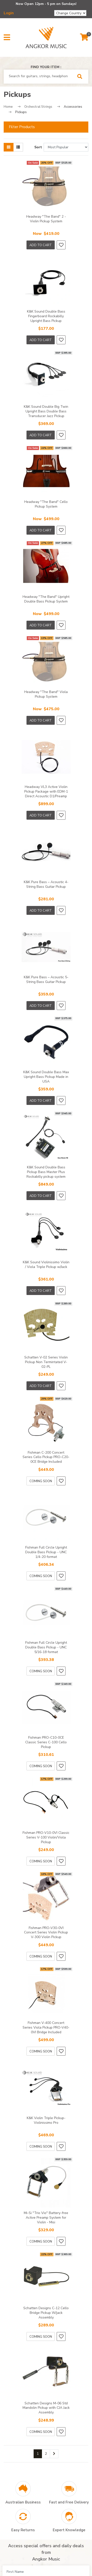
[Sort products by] (66, 147)
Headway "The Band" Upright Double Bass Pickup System (46, 599)
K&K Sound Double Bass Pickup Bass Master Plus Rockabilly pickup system (46, 1172)
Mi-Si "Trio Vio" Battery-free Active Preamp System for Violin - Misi (46, 2218)
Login (9, 13)
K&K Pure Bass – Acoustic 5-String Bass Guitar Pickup (46, 979)
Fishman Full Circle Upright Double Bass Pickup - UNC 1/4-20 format (46, 1552)
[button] (7, 38)
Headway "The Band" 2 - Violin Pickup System (46, 219)
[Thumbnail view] (8, 147)
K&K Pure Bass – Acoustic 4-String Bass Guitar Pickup (46, 884)
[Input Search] (39, 76)
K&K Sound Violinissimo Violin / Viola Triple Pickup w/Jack (46, 1264)
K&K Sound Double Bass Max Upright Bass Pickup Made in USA (46, 1077)
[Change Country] (70, 13)
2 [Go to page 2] (46, 2453)
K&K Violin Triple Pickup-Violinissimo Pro (46, 2120)
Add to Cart (40, 245)
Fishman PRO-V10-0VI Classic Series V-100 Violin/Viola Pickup (46, 1837)
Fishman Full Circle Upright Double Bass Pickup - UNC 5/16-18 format (46, 1647)
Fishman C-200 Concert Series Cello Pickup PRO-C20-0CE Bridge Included (46, 1457)
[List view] (18, 147)
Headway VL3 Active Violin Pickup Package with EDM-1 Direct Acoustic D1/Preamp (46, 791)
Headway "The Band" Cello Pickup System (46, 504)
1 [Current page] (38, 2453)
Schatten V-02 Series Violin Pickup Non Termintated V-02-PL (46, 1362)
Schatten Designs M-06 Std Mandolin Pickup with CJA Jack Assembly (46, 2408)
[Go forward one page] (54, 2453)
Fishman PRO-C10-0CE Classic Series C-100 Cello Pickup (46, 1742)
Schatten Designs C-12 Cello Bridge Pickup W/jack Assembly (46, 2313)
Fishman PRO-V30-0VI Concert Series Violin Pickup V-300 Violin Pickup (46, 1933)
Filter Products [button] (22, 127)
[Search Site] (81, 77)
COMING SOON (40, 1481)
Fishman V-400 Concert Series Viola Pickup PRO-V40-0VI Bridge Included (46, 2027)
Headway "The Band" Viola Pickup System (46, 694)
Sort (38, 147)
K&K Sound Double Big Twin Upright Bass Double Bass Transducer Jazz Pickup (46, 411)
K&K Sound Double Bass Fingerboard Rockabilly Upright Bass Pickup (46, 316)
